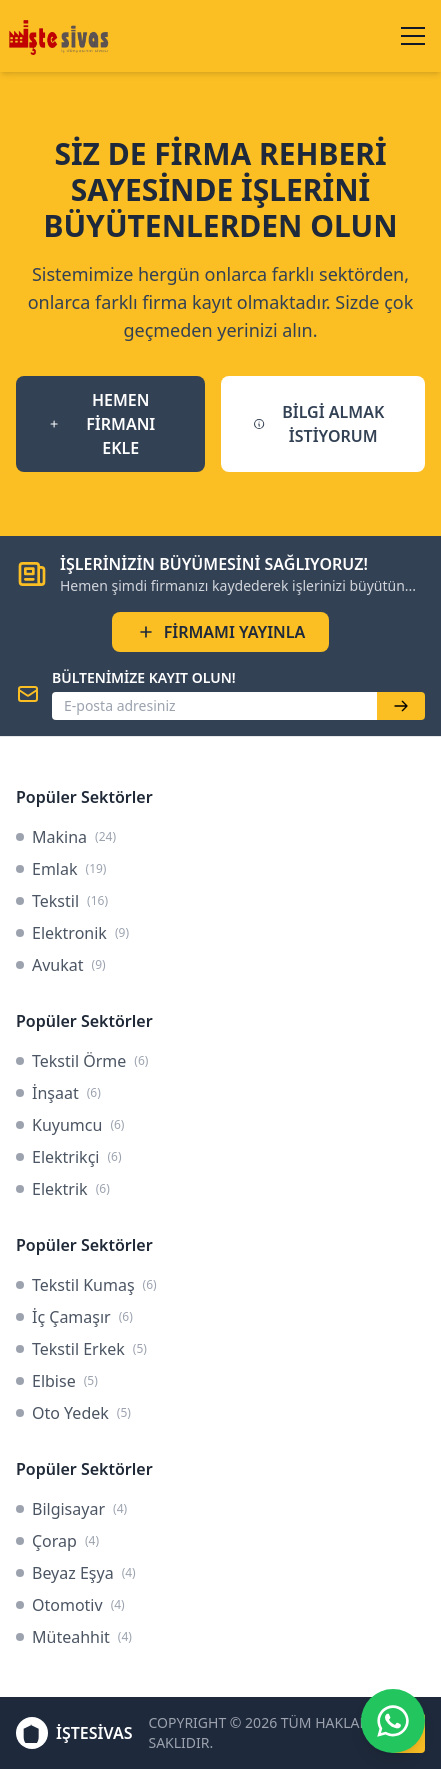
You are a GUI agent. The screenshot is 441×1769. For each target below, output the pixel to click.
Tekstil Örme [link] (82, 1061)
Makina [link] (66, 837)
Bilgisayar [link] (71, 1509)
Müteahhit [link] (74, 1637)
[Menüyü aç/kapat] (413, 36)
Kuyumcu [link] (70, 1125)
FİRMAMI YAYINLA (221, 632)
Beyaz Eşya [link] (76, 1573)
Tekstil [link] (62, 901)
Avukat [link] (61, 965)
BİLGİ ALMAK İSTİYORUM (318, 424)
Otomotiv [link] (70, 1605)
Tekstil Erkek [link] (81, 1349)
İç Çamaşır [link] (74, 1317)
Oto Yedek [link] (73, 1413)
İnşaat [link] (58, 1093)
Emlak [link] (61, 869)
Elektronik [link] (72, 933)
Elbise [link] (57, 1381)
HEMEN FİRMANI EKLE (101, 424)
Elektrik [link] (63, 1189)
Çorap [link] (57, 1541)
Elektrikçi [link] (69, 1157)
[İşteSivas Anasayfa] (61, 36)
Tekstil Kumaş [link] (86, 1285)
